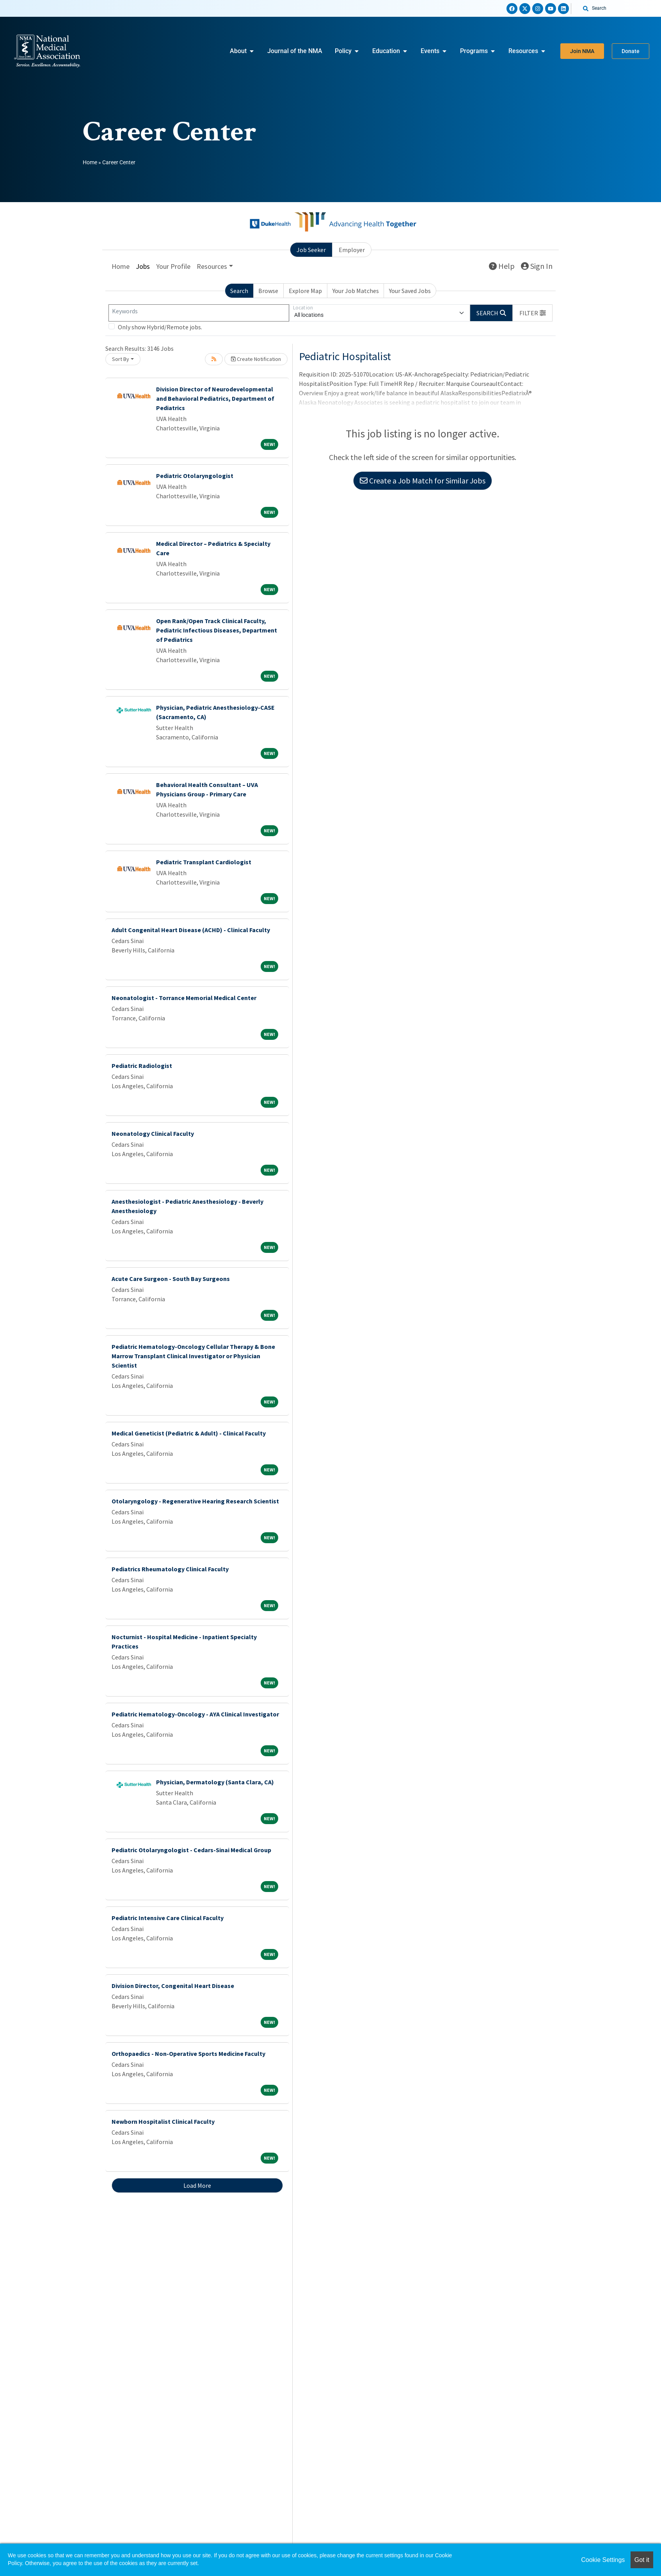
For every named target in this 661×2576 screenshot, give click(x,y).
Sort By (120, 358)
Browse (268, 291)
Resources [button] (212, 266)
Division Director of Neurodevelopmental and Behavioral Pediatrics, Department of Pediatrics (215, 398)
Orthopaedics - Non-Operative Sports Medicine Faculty (188, 2053)
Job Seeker (311, 250)
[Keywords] (198, 313)
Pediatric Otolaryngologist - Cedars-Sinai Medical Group (191, 1850)
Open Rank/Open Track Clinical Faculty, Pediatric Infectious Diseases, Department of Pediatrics (216, 630)
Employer (352, 250)
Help (502, 266)
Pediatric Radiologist (142, 1065)
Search (239, 291)
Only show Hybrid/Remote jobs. (160, 327)
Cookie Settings (603, 2559)
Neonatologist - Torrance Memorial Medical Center (184, 998)
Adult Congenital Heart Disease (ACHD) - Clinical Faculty (191, 930)
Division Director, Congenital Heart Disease (173, 1986)
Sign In (537, 266)
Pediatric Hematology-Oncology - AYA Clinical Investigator (195, 1714)
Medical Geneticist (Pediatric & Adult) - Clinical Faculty (189, 1433)
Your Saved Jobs (410, 291)
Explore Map (305, 291)
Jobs (143, 266)
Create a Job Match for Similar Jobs (422, 480)
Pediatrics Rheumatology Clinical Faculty (170, 1569)
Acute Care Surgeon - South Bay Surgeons (171, 1279)
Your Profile (173, 266)
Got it (641, 2559)
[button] (533, 313)
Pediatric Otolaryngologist (194, 476)
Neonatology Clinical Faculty (153, 1133)
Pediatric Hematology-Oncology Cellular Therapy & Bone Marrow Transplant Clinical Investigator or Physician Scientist (193, 1356)
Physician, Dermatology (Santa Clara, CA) (215, 1782)
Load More (197, 2185)
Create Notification (256, 358)
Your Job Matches (355, 291)
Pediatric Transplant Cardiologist (203, 862)
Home (90, 162)
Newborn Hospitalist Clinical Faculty (163, 2121)
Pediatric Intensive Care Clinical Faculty (168, 1918)
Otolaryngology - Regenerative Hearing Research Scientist (195, 1501)
